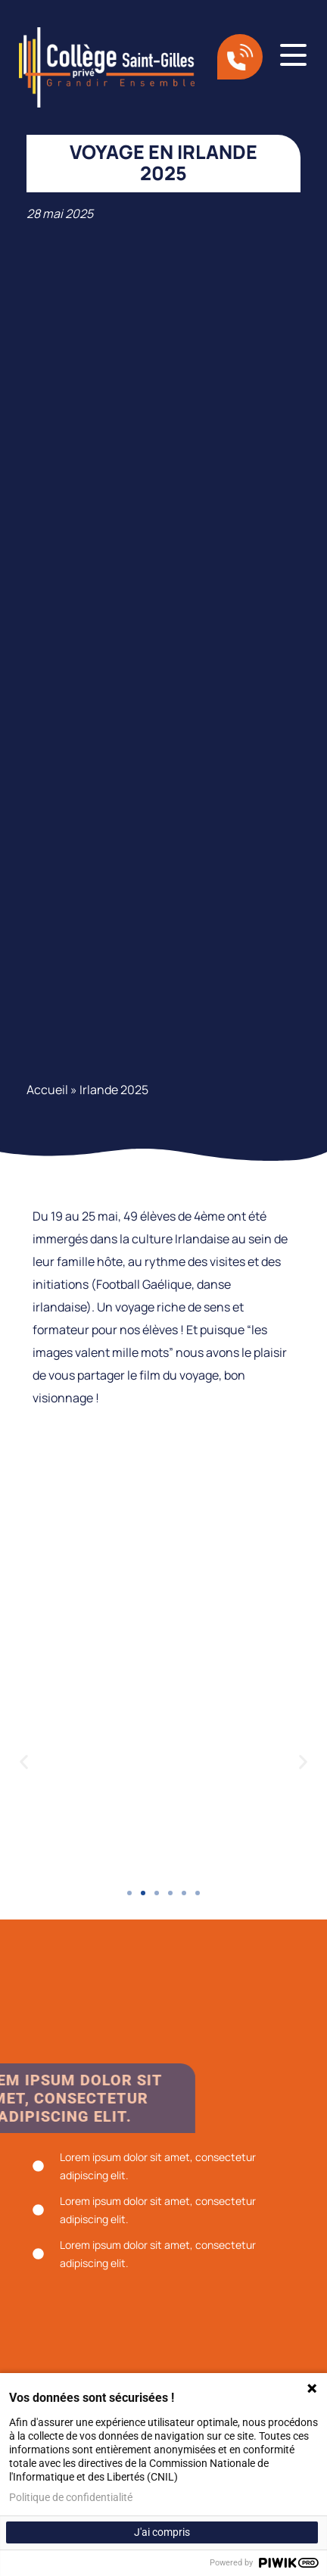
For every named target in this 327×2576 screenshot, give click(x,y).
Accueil (47, 1089)
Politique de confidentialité (70, 2497)
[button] (23, 1762)
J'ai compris (162, 2532)
